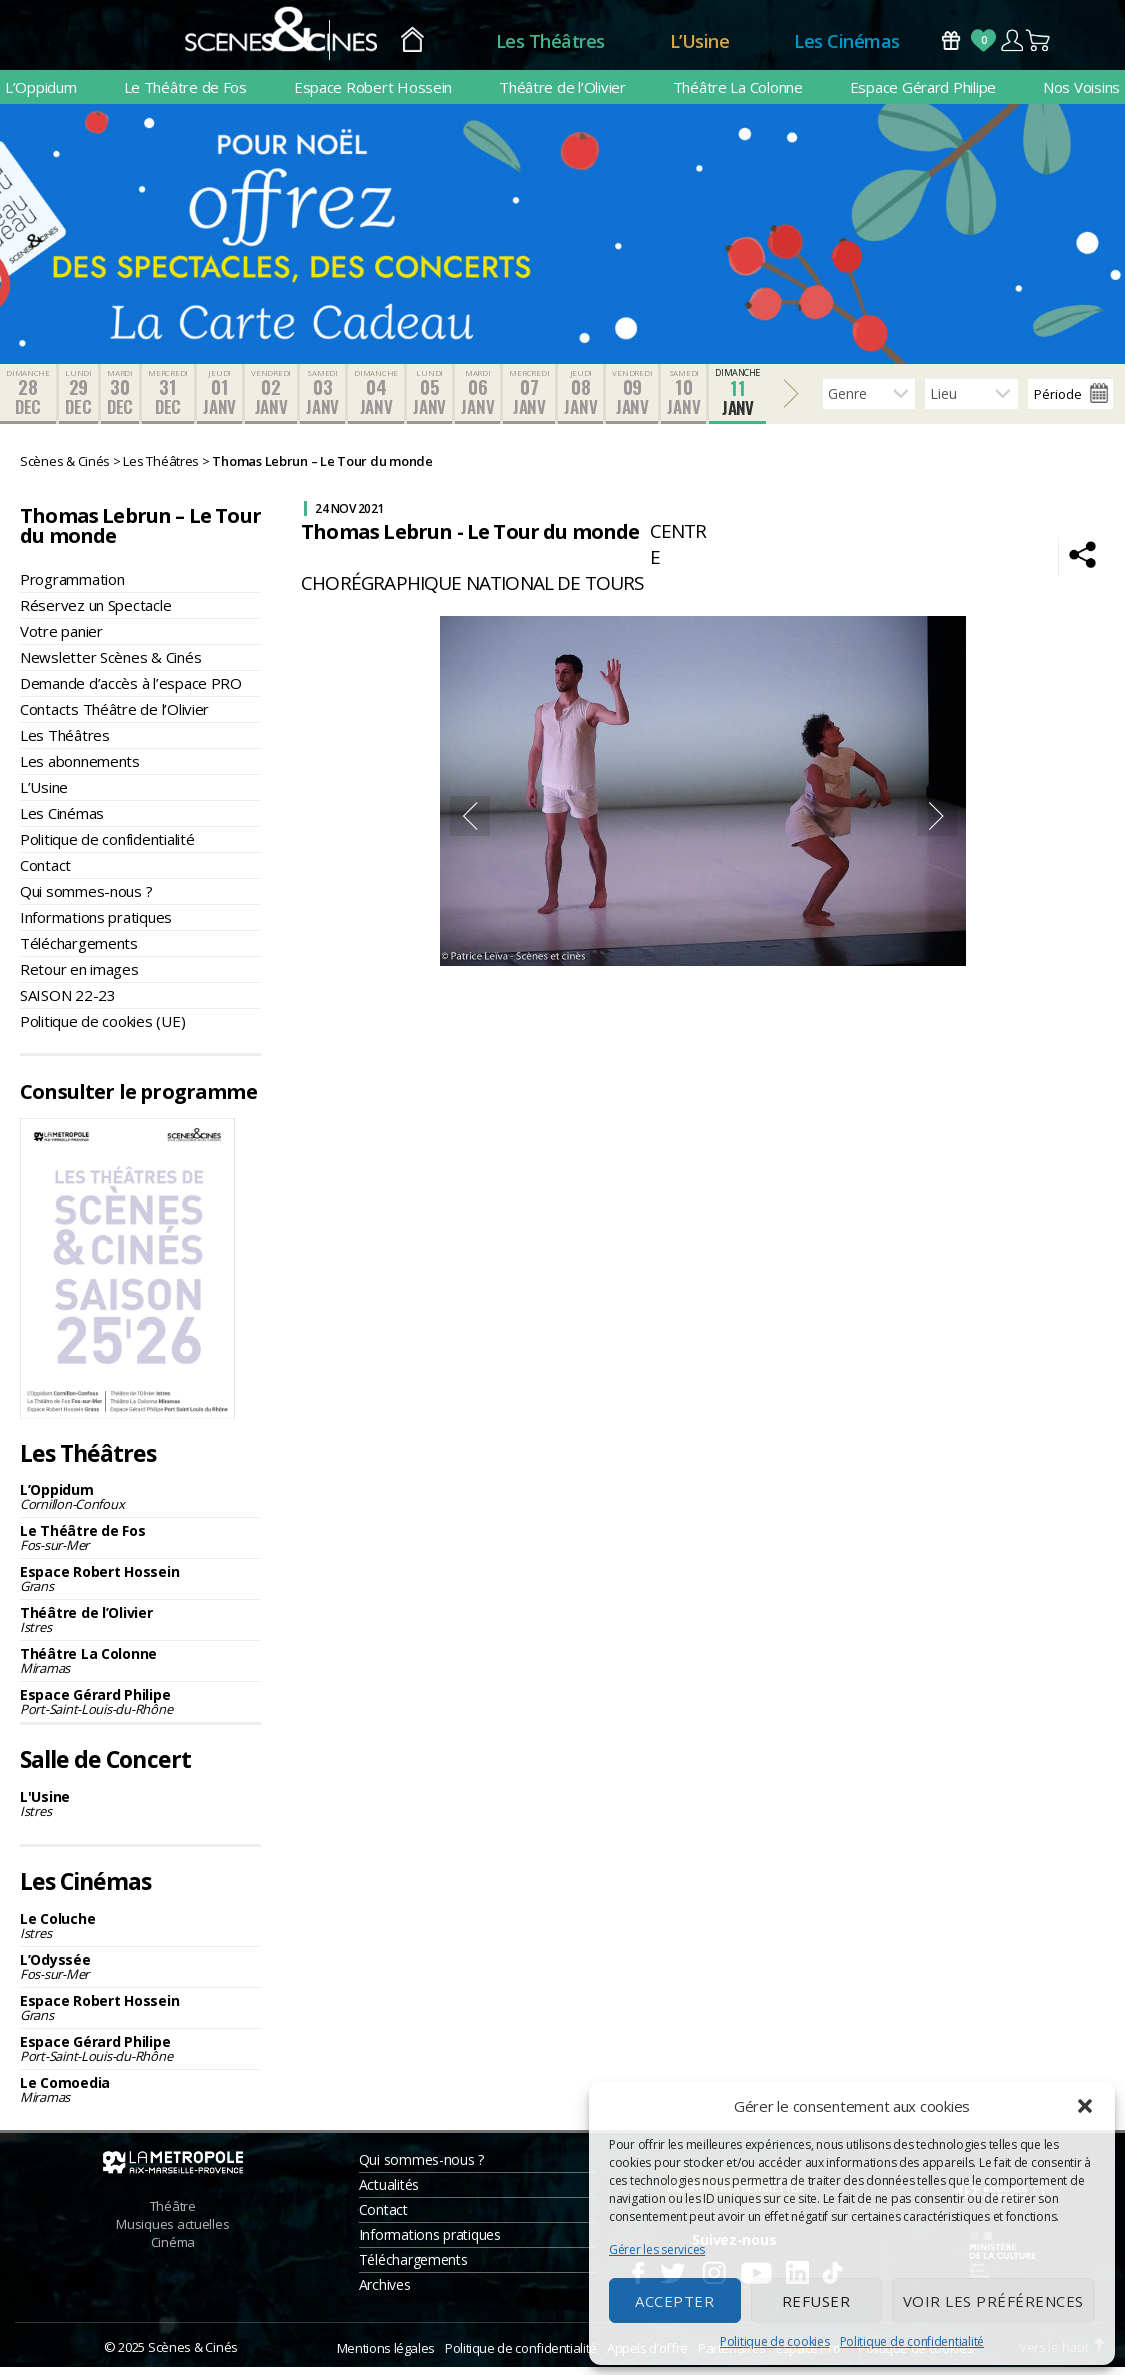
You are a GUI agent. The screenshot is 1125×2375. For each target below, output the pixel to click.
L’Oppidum (41, 95)
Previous (470, 824)
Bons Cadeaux (951, 44)
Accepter (674, 2301)
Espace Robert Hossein (373, 95)
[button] (1085, 2106)
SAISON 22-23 (68, 1003)
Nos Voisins (1081, 95)
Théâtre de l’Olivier (562, 95)
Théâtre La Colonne (738, 95)
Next (937, 824)
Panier (1039, 44)
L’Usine (700, 45)
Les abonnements (80, 769)
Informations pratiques (96, 925)
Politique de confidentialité (912, 2341)
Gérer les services (657, 2249)
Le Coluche (140, 1933)
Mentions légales (386, 2356)
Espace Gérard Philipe (923, 95)
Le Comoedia (140, 2097)
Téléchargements (79, 951)
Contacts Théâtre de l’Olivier (114, 717)
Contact (45, 873)
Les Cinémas (847, 45)
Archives (385, 2292)
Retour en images (79, 977)
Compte (1011, 44)
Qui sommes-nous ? (86, 899)
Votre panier (61, 639)
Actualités (389, 2192)
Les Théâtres (550, 45)
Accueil (412, 45)
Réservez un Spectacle (95, 613)
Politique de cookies (775, 2341)
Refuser (816, 2301)
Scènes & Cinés (193, 2355)
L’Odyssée (140, 1974)
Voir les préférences (993, 2301)
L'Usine (140, 1811)
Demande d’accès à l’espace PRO (131, 691)
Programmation (72, 587)
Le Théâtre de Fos (185, 95)
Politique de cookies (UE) (102, 1029)
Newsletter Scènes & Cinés (110, 665)
